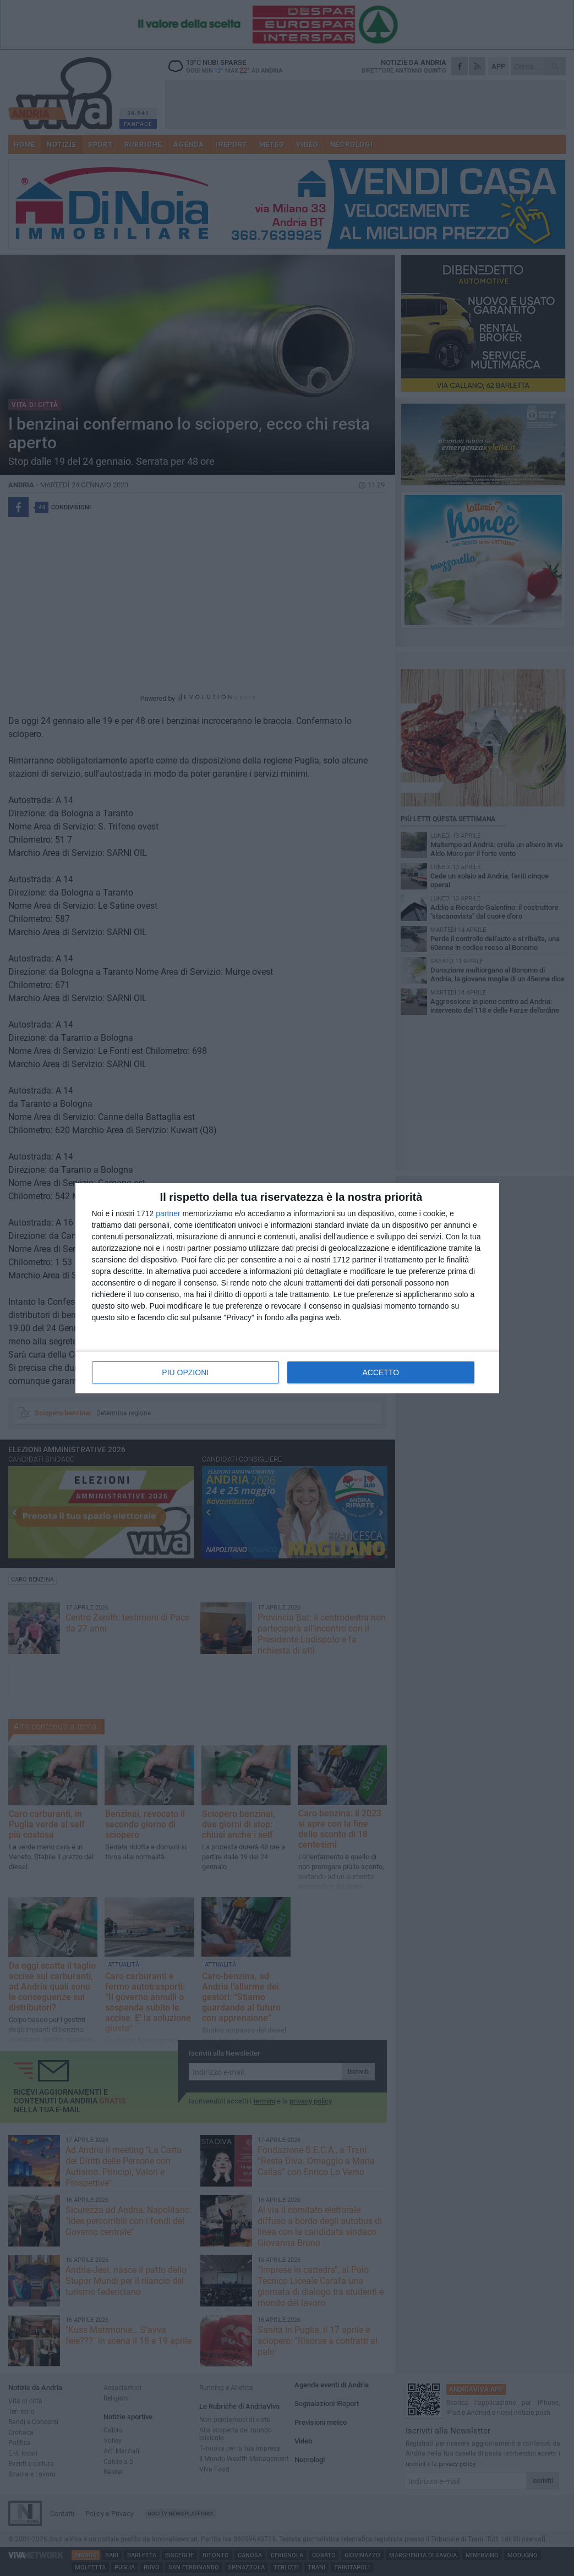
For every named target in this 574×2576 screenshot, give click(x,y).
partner (168, 1213)
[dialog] (287, 1288)
